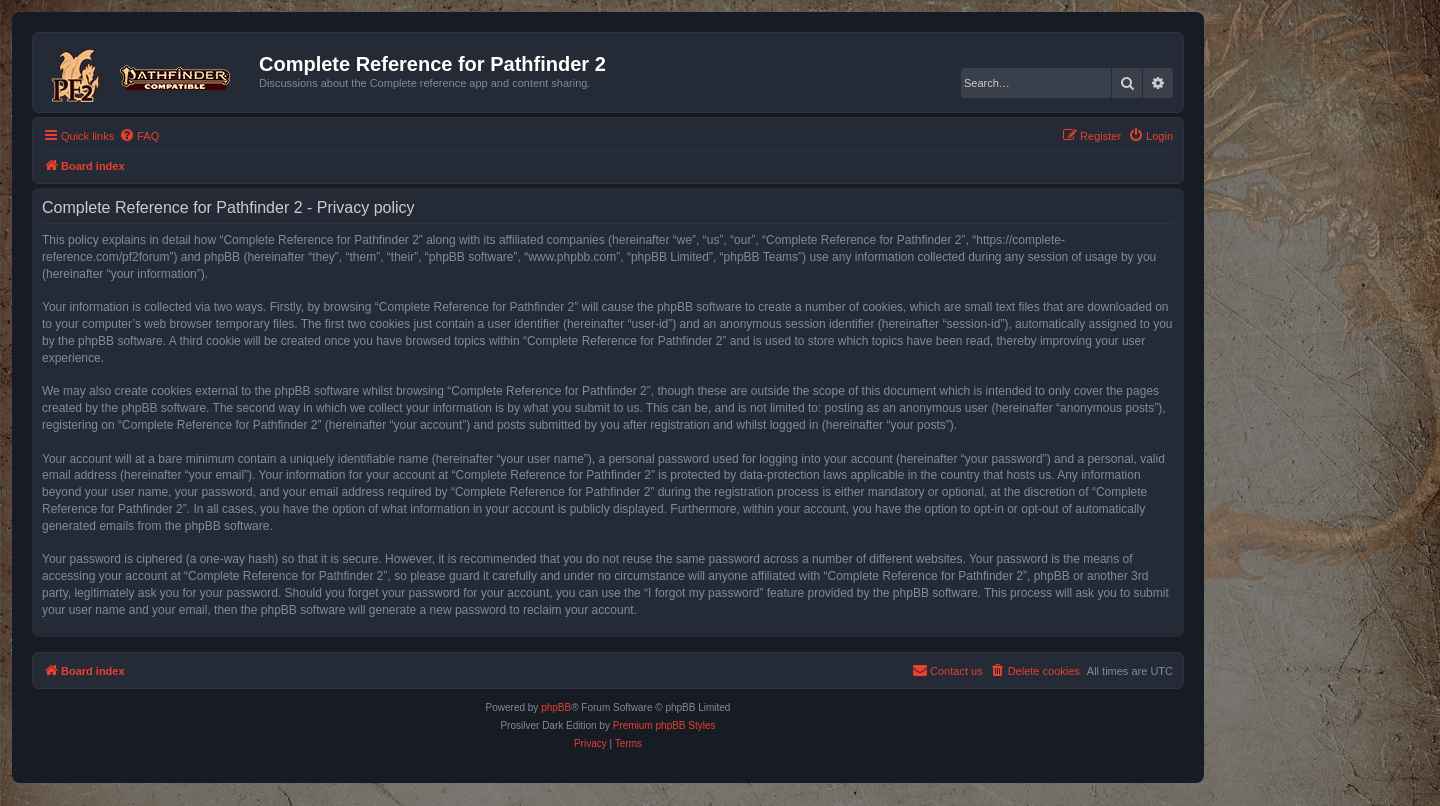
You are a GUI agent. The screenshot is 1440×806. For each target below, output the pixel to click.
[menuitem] (139, 136)
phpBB (556, 707)
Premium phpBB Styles (664, 725)
